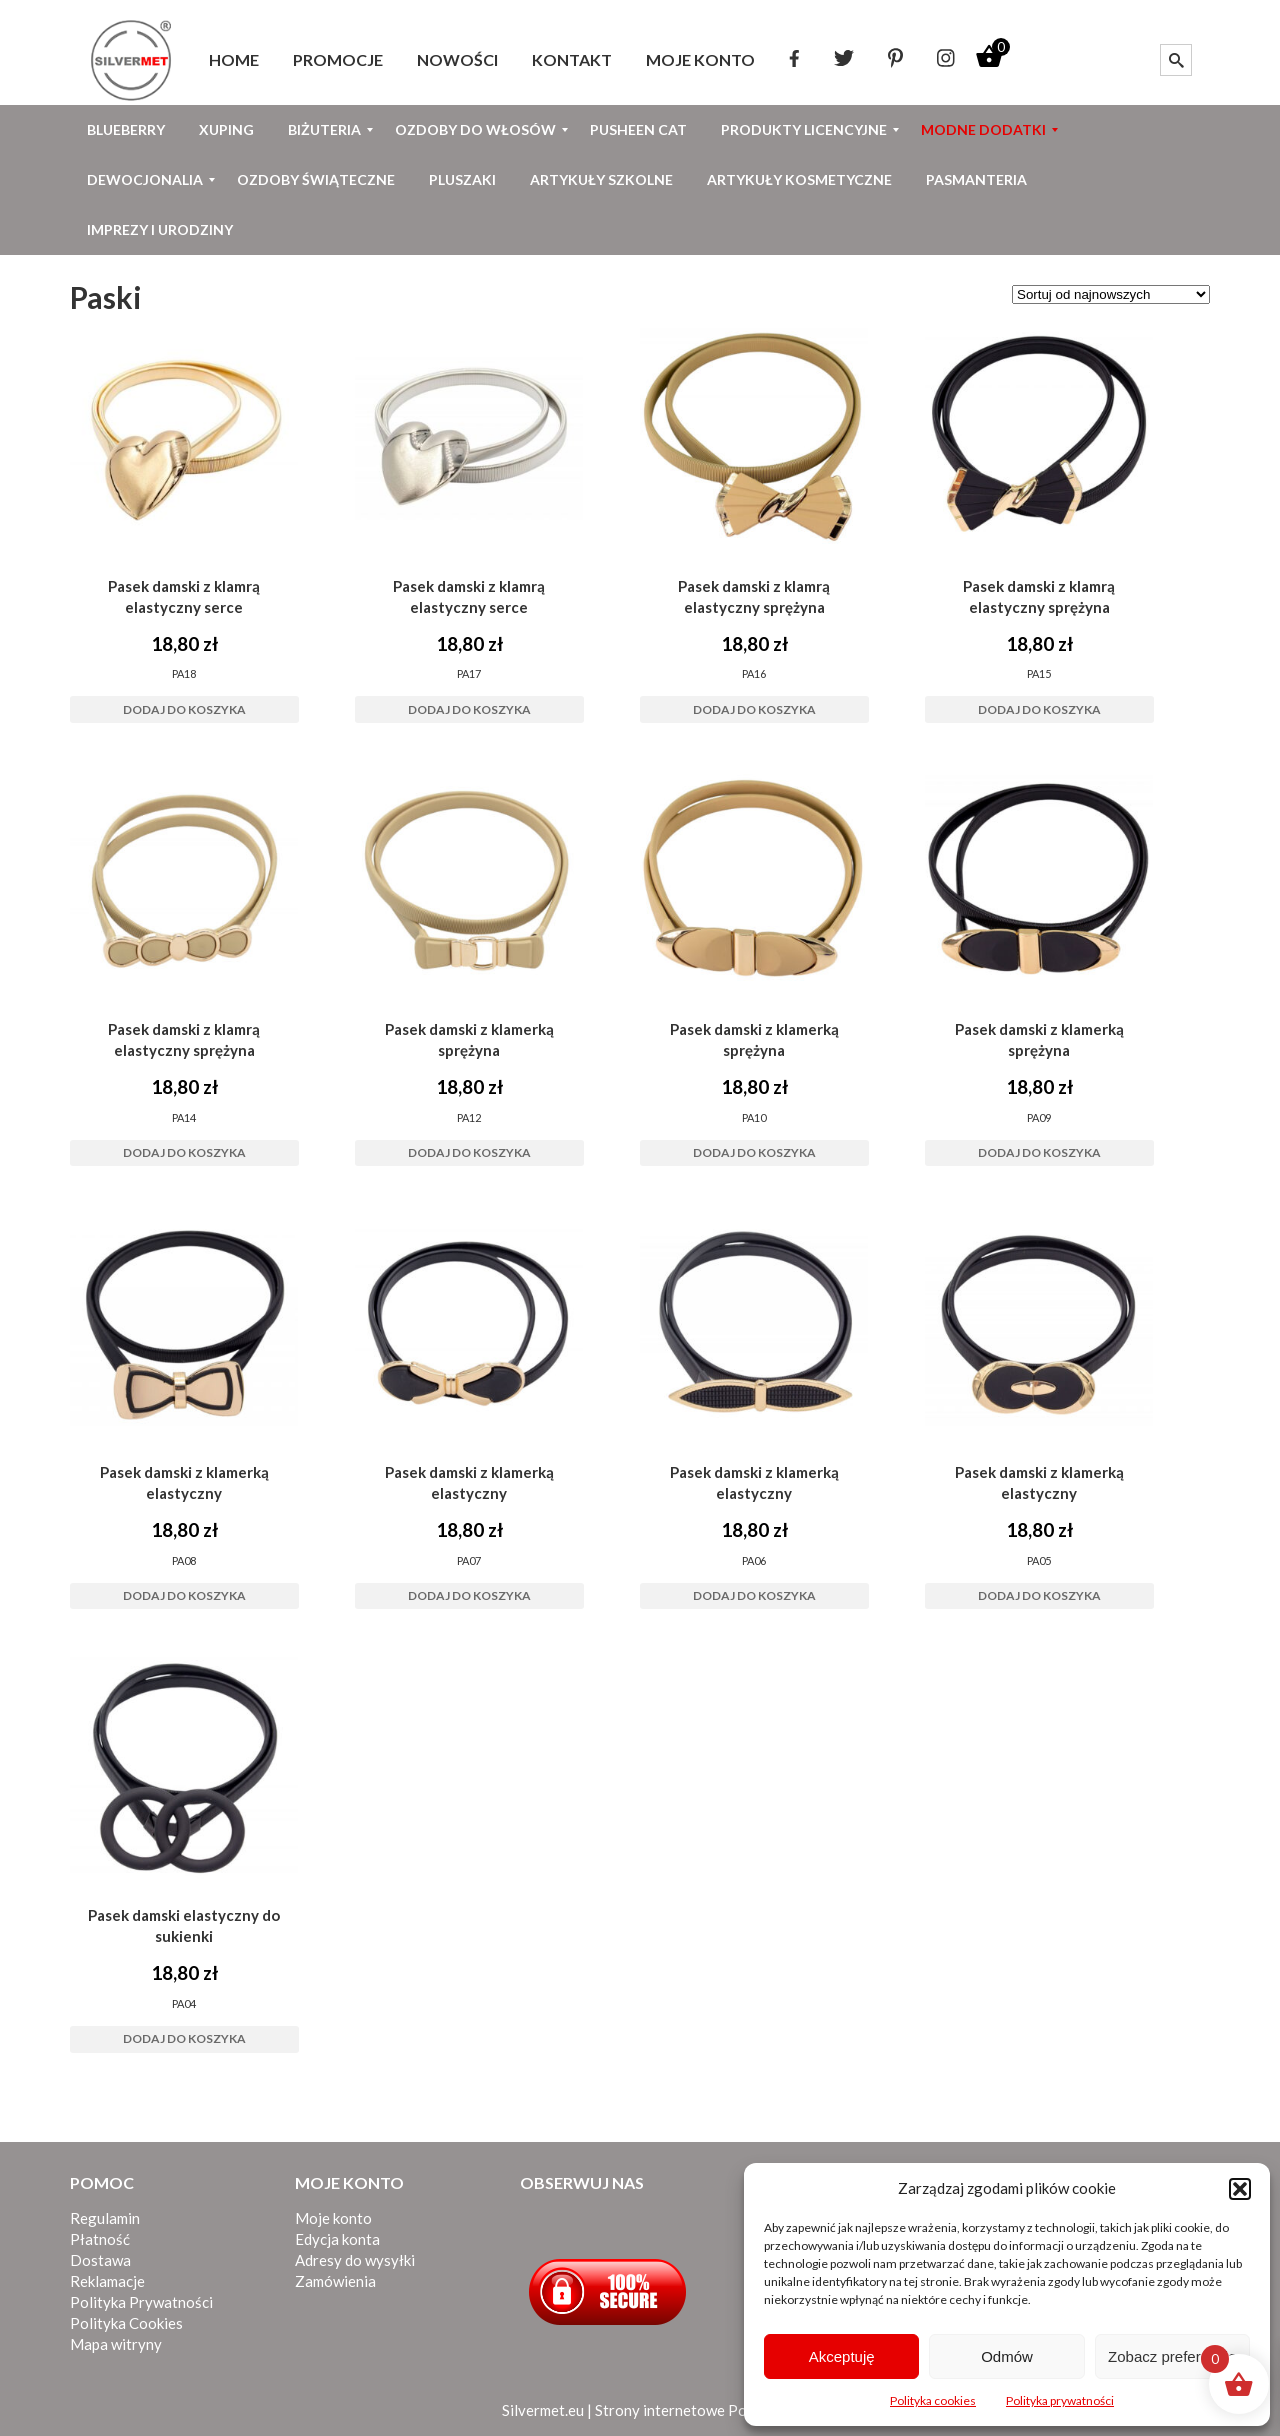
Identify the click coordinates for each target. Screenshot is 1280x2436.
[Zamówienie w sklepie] (1111, 294)
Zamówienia (335, 2281)
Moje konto (333, 2218)
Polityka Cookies (126, 2323)
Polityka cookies (933, 2400)
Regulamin (105, 2218)
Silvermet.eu (543, 2410)
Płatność (100, 2239)
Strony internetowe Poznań (686, 2410)
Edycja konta (337, 2239)
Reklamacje (107, 2281)
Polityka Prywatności (141, 2302)
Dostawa (100, 2260)
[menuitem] (234, 60)
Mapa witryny (116, 2344)
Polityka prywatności (1060, 2400)
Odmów (1007, 2356)
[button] (1240, 2189)
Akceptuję (842, 2356)
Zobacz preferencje (1172, 2356)
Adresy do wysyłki (355, 2260)
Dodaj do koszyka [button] (184, 709)
